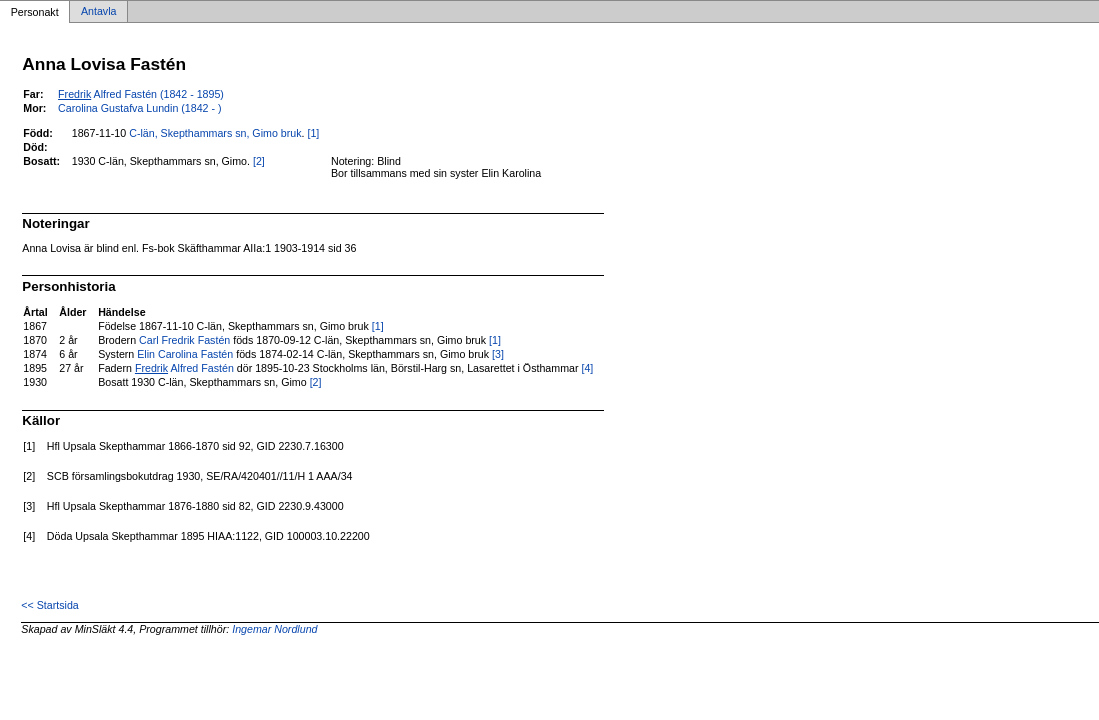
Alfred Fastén (184, 368)
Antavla (99, 12)
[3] (498, 354)
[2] (259, 161)
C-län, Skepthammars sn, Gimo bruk (215, 133)
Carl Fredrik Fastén (184, 340)
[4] (587, 368)
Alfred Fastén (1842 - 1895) (141, 94)
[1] (313, 133)
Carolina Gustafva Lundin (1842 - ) (140, 108)
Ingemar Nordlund (274, 629)
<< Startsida (49, 605)
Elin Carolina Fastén (185, 354)
